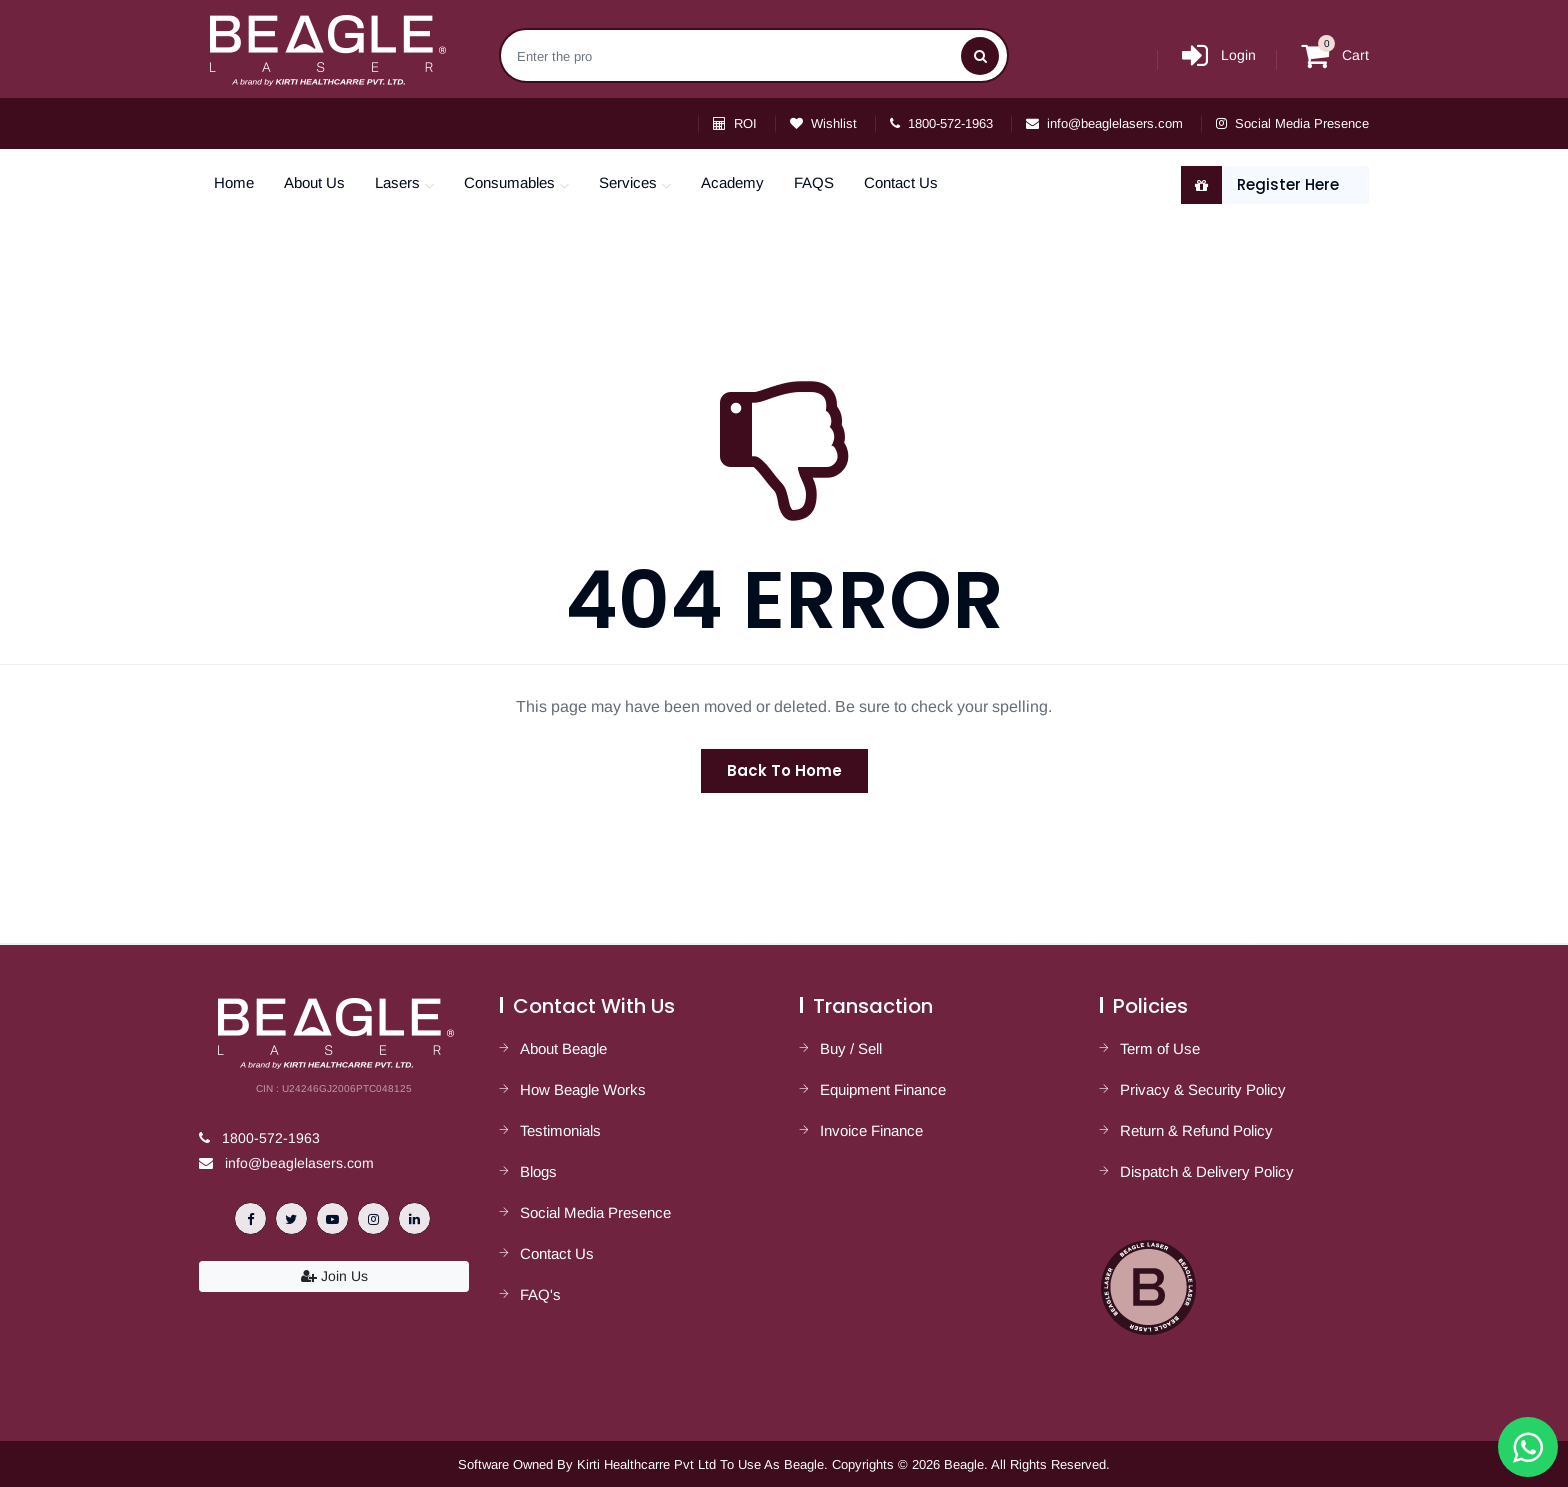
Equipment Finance (883, 1089)
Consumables (509, 182)
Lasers (397, 182)
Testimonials (560, 1130)
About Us (314, 182)
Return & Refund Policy (1196, 1130)
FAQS (814, 182)
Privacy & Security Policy (1203, 1089)
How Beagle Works (583, 1089)
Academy (732, 182)
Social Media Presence (1292, 123)
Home (234, 182)
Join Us (334, 1276)
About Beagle (563, 1048)
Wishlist (823, 123)
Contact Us (901, 182)
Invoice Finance (871, 1130)
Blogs (538, 1171)
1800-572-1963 (941, 123)
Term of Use (1160, 1048)
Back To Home (784, 770)
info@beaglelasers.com (1104, 123)
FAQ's (540, 1294)
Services (628, 182)
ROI (735, 123)
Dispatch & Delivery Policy (1207, 1171)
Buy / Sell (851, 1048)
